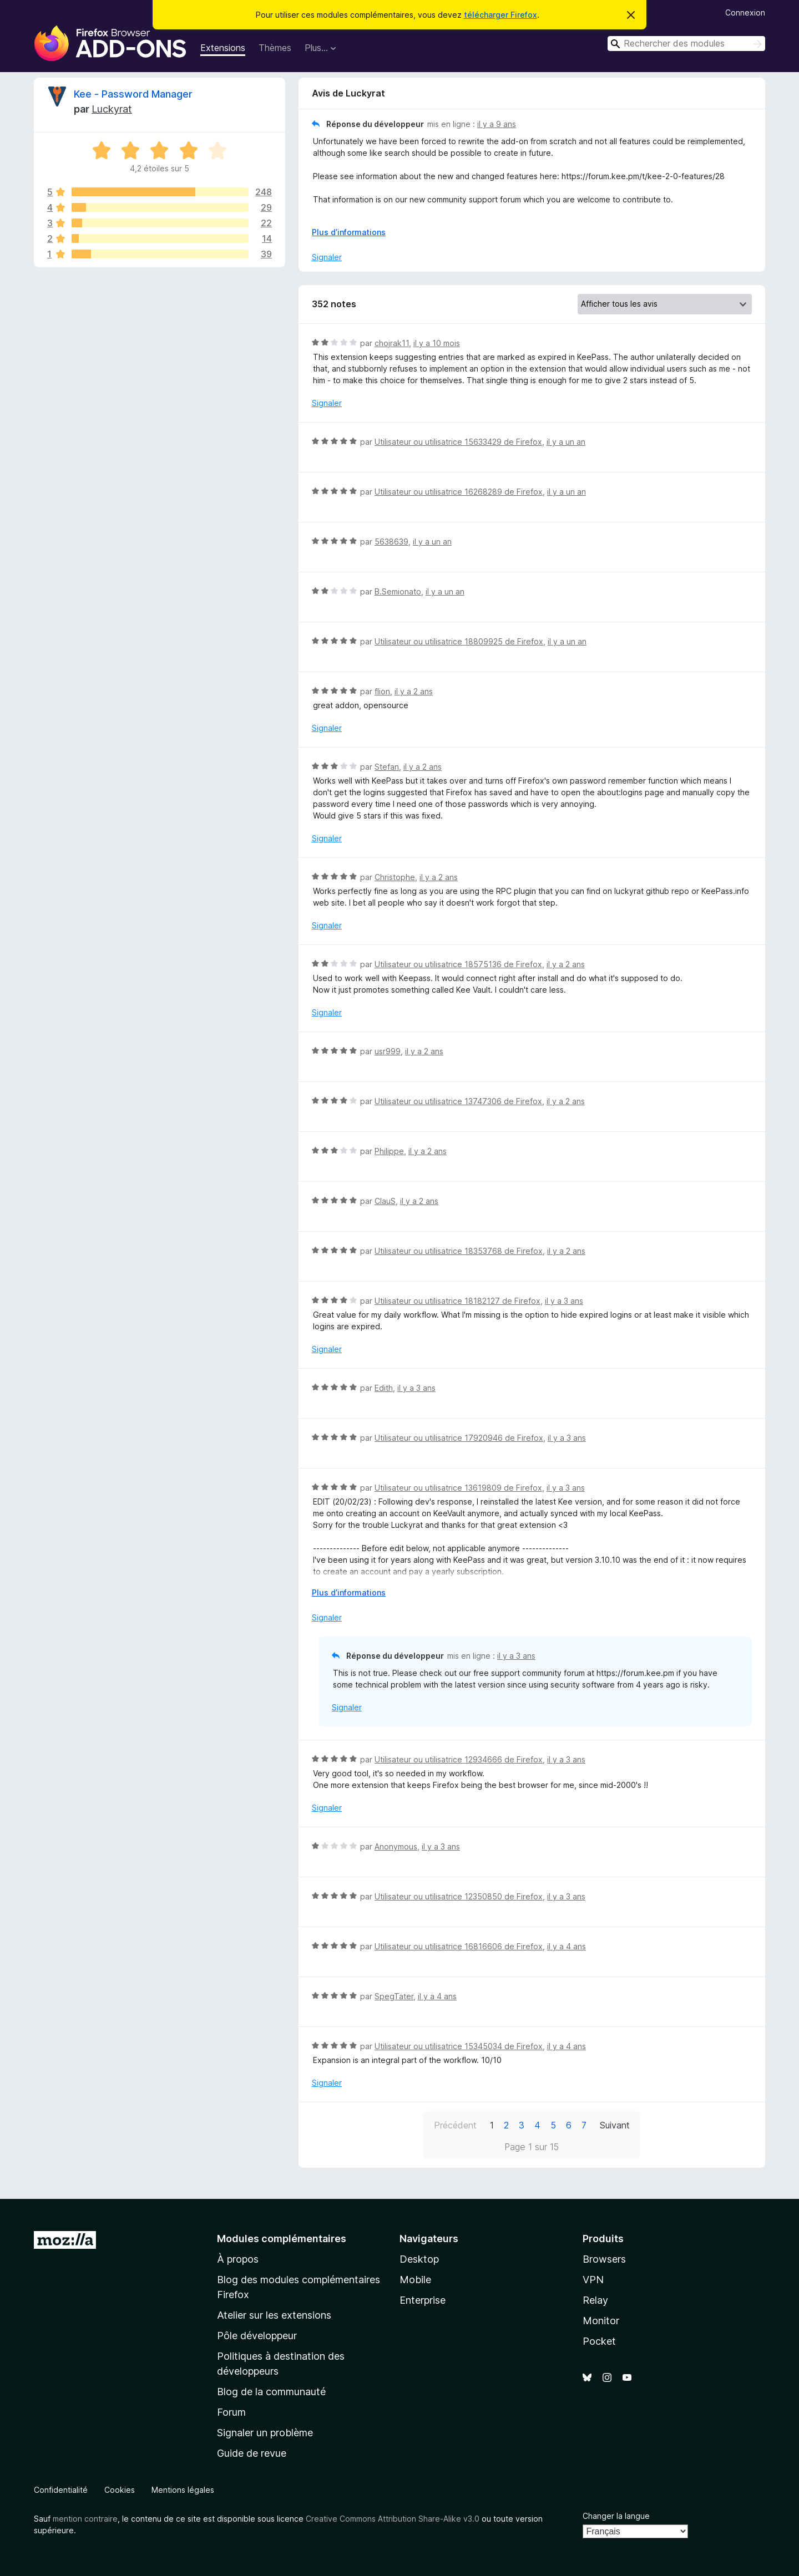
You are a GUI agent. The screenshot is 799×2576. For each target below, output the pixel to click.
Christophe (395, 877)
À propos (238, 2259)
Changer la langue (616, 2516)
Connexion (745, 12)
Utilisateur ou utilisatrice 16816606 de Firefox (459, 1946)
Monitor (601, 2320)
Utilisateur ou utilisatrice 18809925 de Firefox (459, 641)
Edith (384, 1388)
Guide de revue (251, 2453)
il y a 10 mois (436, 343)
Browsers (604, 2259)
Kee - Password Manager (133, 94)
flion (382, 691)
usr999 (388, 1051)
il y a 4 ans (566, 1946)
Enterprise (423, 2300)
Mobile (415, 2279)
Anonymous (396, 1846)
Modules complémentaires (281, 2238)
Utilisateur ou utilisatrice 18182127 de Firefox (457, 1300)
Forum (231, 2412)
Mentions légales (182, 2489)
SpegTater (394, 1996)
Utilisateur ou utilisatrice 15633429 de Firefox (458, 441)
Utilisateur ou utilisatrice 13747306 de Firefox (458, 1101)
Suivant (615, 2125)
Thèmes (275, 47)
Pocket (599, 2341)
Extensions (222, 47)
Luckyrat (112, 109)
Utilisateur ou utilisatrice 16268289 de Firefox (459, 491)
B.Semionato (398, 591)
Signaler (327, 257)
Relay (595, 2300)
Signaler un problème (265, 2432)
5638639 (391, 541)
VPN (593, 2279)
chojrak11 (392, 343)
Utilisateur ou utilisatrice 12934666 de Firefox (459, 1759)
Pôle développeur (257, 2335)
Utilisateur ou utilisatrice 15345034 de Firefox (459, 2046)
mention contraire (85, 2518)
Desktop (419, 2259)
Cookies (119, 2489)
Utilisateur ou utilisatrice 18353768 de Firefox (459, 1251)
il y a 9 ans (496, 124)
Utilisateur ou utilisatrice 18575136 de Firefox (458, 964)
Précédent (455, 2125)
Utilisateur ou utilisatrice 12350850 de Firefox (459, 1896)
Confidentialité (61, 2489)
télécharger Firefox (500, 14)
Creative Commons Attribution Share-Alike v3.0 (392, 2518)
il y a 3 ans (564, 1300)
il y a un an (566, 441)
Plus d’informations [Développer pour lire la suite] (349, 232)
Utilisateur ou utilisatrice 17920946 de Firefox (459, 1437)
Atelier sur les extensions (274, 2315)
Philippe (389, 1151)
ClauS (385, 1201)
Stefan (387, 766)
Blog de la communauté (271, 2391)
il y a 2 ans (414, 691)
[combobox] (686, 43)
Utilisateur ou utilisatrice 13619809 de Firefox (458, 1487)
